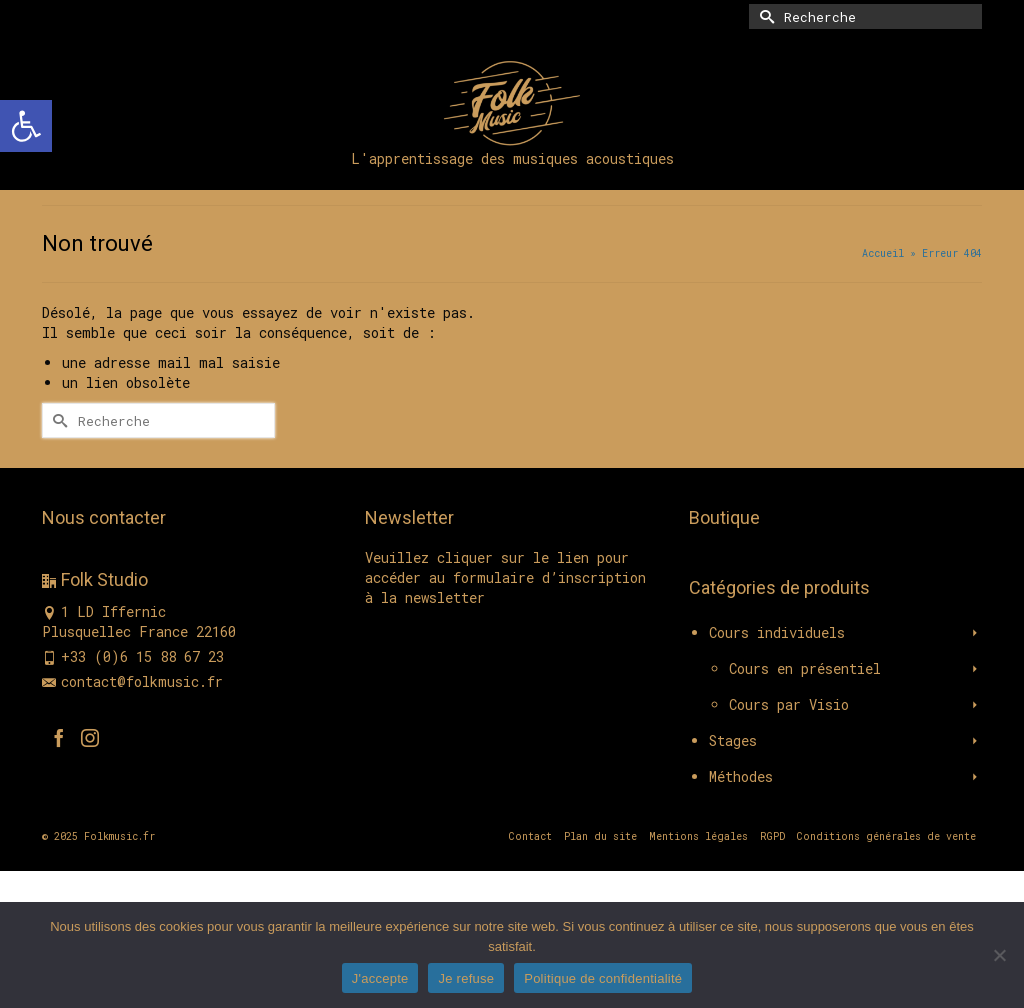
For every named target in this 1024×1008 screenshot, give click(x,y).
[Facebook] (59, 737)
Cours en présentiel (805, 668)
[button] (26, 126)
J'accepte (380, 978)
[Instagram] (90, 737)
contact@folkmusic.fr (132, 681)
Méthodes (741, 776)
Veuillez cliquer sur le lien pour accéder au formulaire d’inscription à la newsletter (505, 577)
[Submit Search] (764, 16)
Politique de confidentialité (603, 978)
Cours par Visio (789, 704)
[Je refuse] (999, 955)
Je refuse (466, 978)
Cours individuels (777, 632)
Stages (733, 740)
